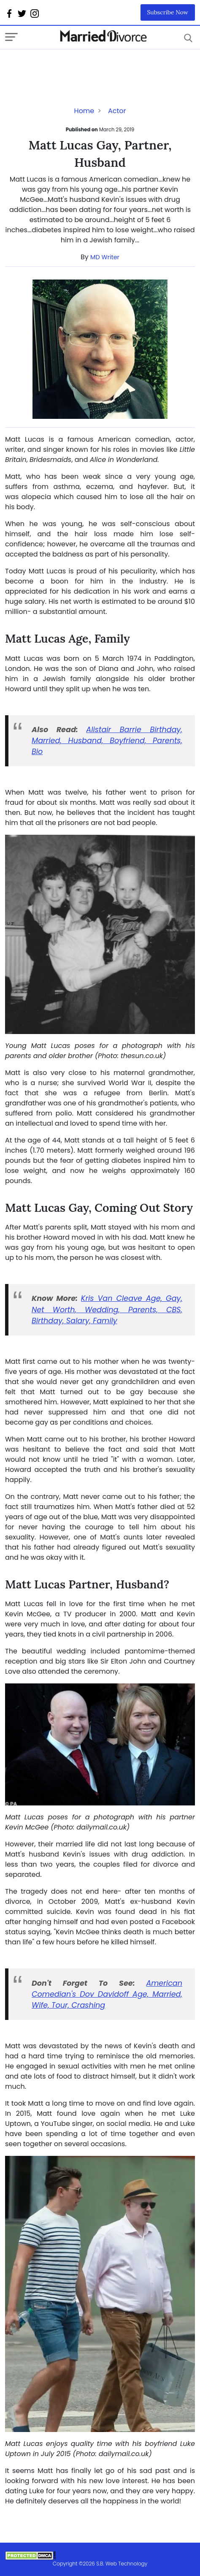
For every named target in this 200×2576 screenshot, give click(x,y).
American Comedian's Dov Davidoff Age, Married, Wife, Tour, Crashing (107, 1994)
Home (84, 111)
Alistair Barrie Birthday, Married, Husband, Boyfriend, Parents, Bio (107, 741)
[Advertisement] (72, 66)
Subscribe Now (168, 12)
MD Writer (104, 257)
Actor (117, 111)
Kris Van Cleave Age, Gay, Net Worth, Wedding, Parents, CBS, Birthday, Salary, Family (107, 1309)
